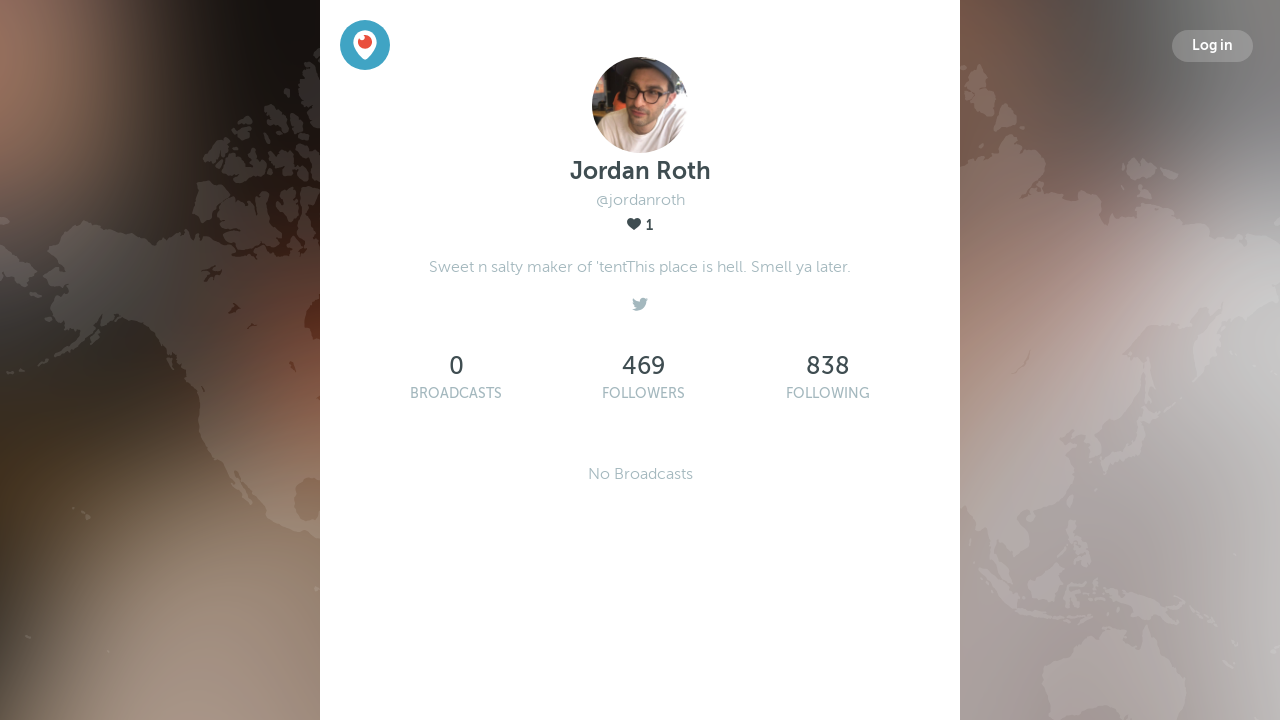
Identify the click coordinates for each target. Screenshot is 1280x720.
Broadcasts (456, 393)
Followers (643, 393)
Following (828, 393)
